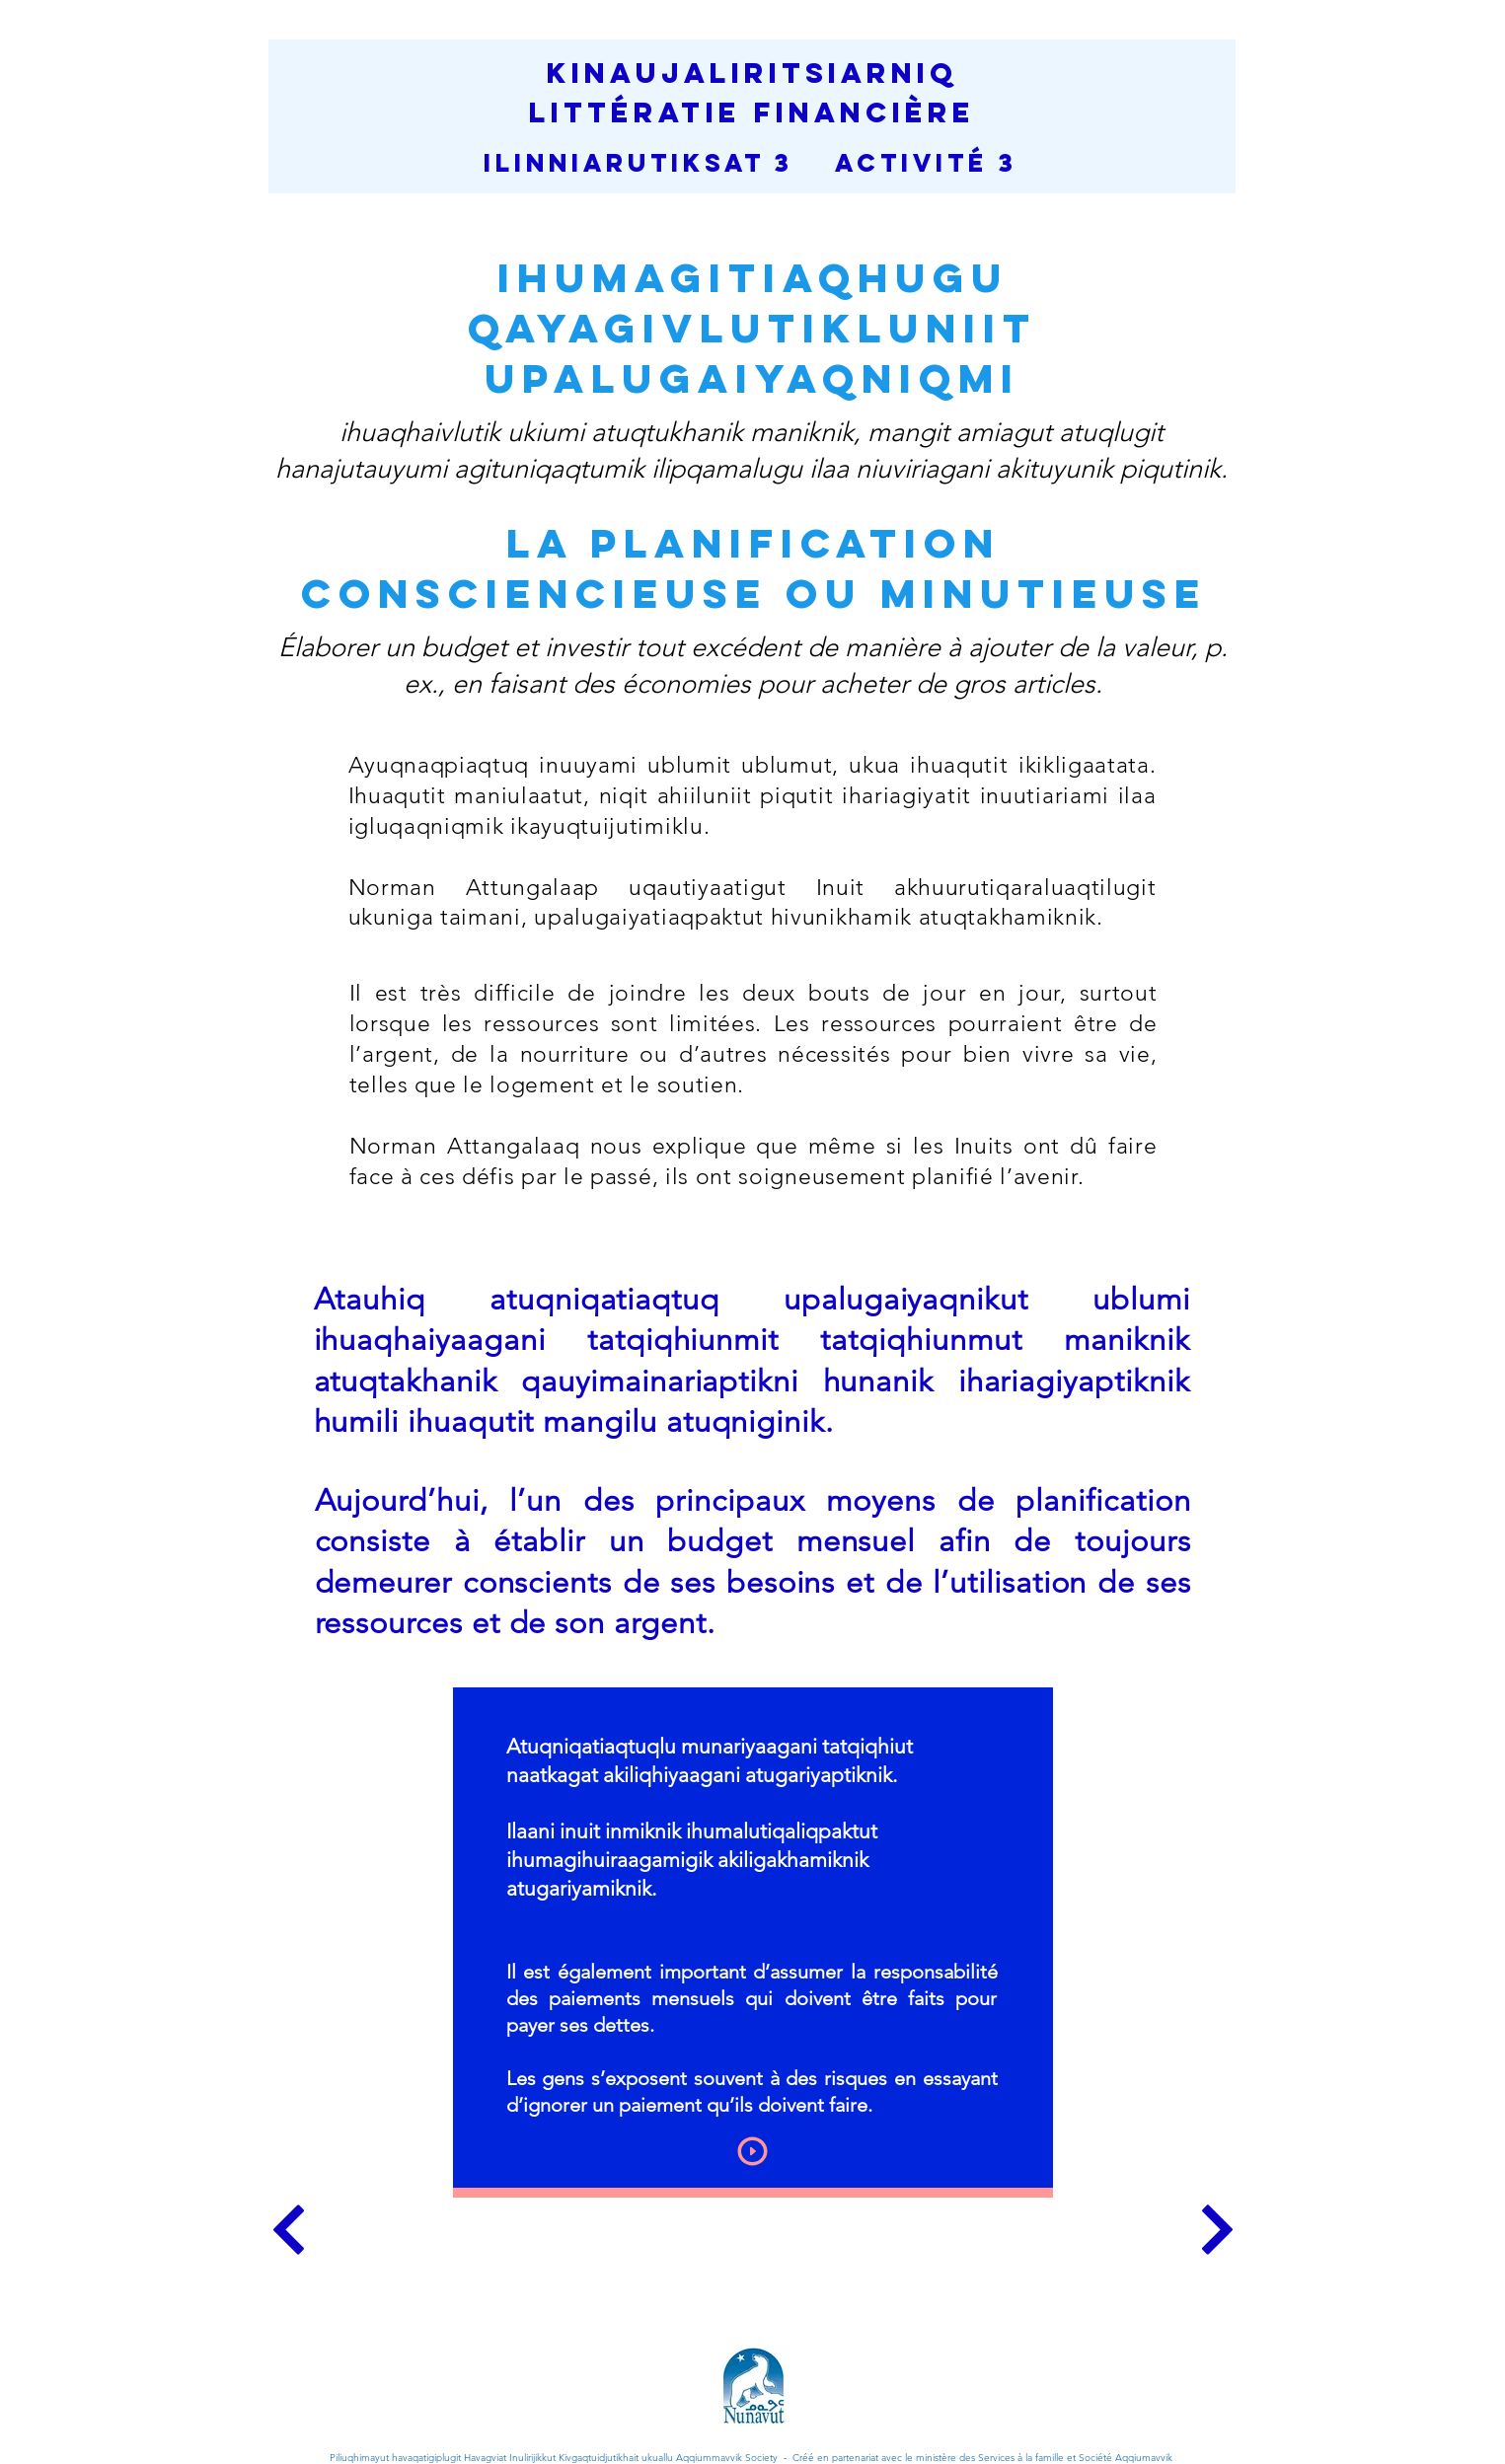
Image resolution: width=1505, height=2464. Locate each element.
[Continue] (289, 2230)
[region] (753, 1942)
